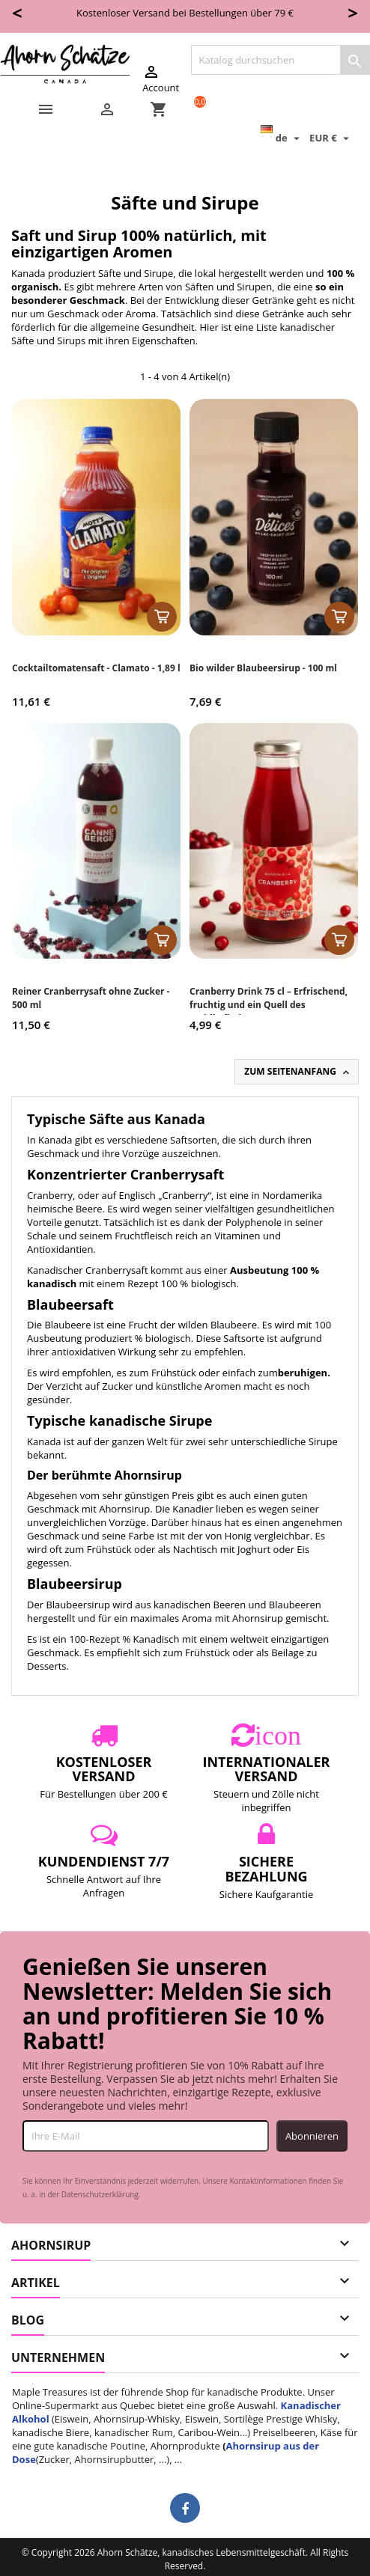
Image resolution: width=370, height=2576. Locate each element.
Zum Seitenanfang (298, 1071)
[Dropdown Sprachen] (282, 138)
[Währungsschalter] (331, 138)
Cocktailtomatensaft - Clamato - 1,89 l (96, 668)
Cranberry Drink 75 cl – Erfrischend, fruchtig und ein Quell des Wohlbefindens (268, 1005)
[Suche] (280, 60)
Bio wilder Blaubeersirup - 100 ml (263, 668)
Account (160, 78)
